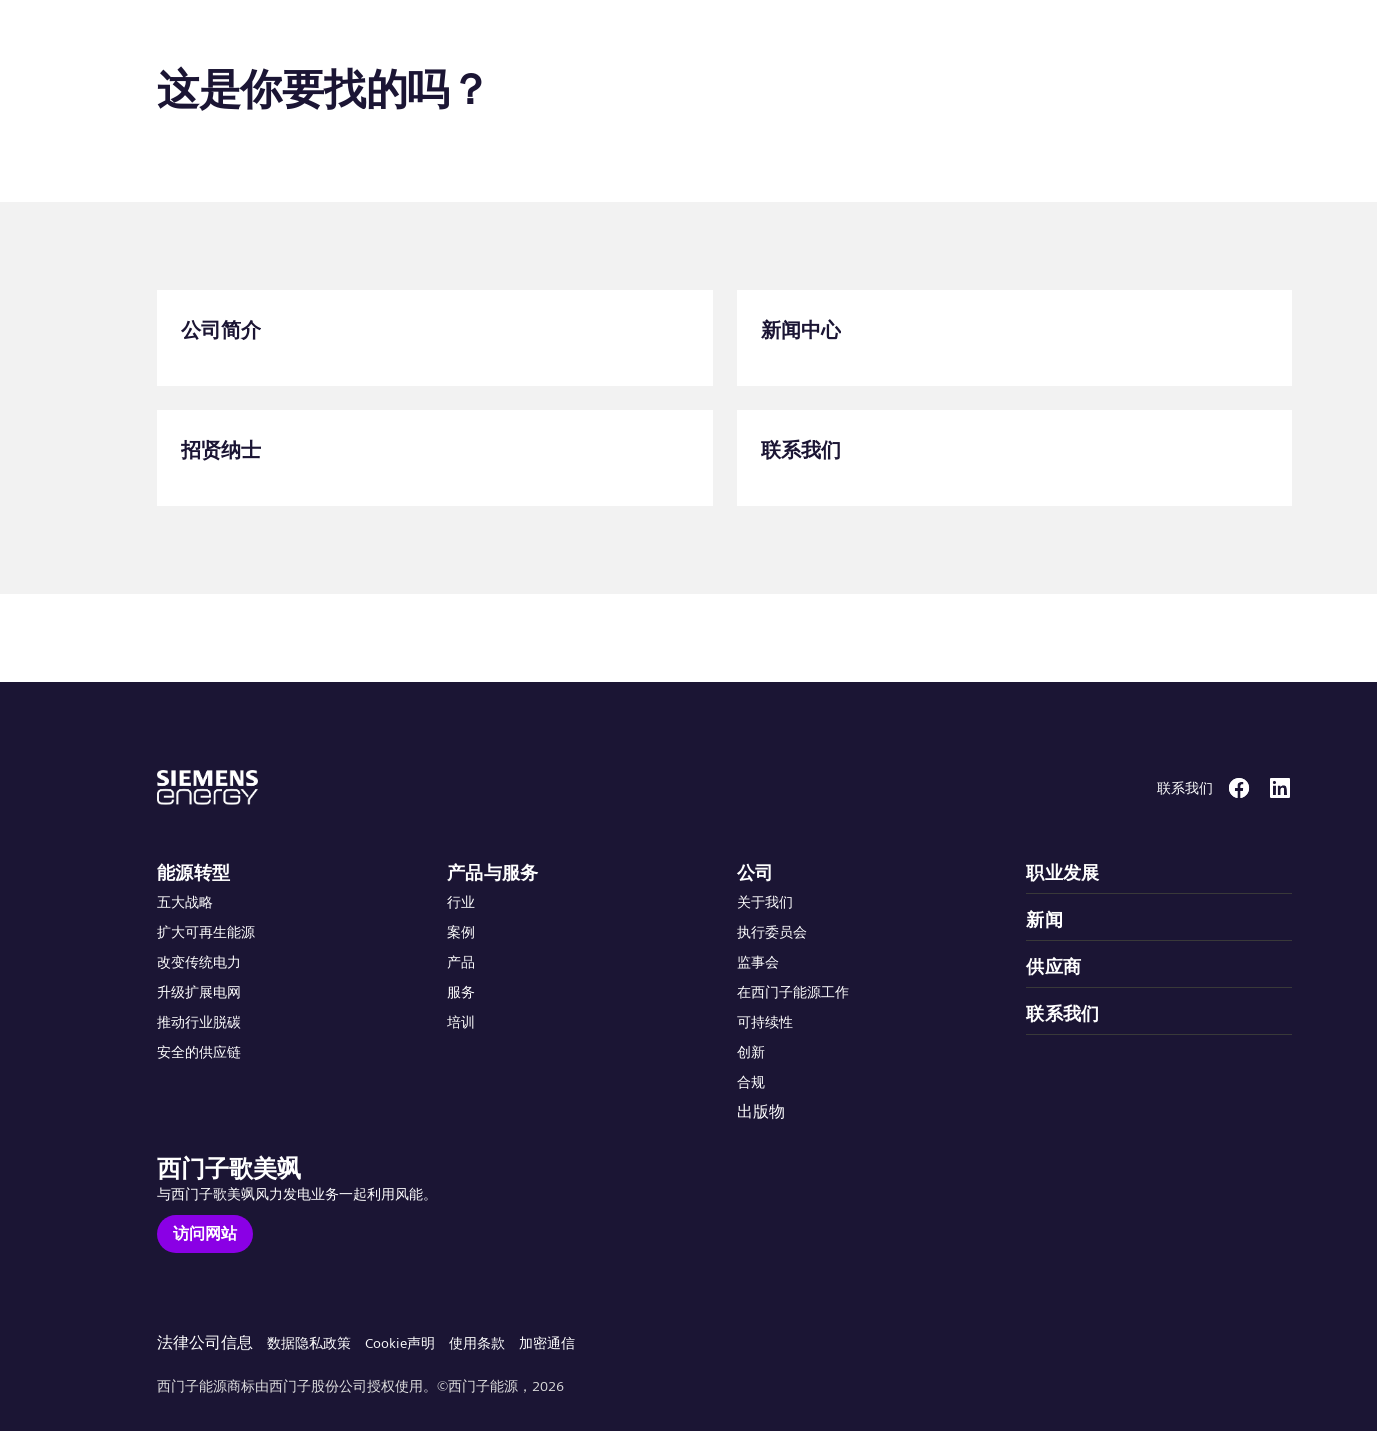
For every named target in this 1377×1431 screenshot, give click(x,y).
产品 (461, 962)
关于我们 (765, 902)
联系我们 (1063, 1013)
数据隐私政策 (309, 1343)
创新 (751, 1052)
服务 (461, 992)
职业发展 (1063, 872)
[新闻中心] (1015, 338)
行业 (461, 902)
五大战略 (185, 902)
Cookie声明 (400, 1343)
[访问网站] (205, 1234)
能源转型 (194, 872)
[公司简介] (435, 338)
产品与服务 (493, 872)
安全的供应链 (199, 1052)
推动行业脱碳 (199, 1022)
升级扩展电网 (199, 992)
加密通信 (547, 1343)
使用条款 (477, 1343)
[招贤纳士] (435, 458)
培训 (461, 1022)
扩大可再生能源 (206, 932)
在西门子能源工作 (793, 992)
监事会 (758, 962)
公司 (755, 872)
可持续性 (765, 1022)
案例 (461, 932)
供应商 (1053, 966)
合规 (751, 1082)
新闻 (1044, 919)
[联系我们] (1015, 458)
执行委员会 (772, 932)
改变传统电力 (199, 962)
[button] (163, 38)
